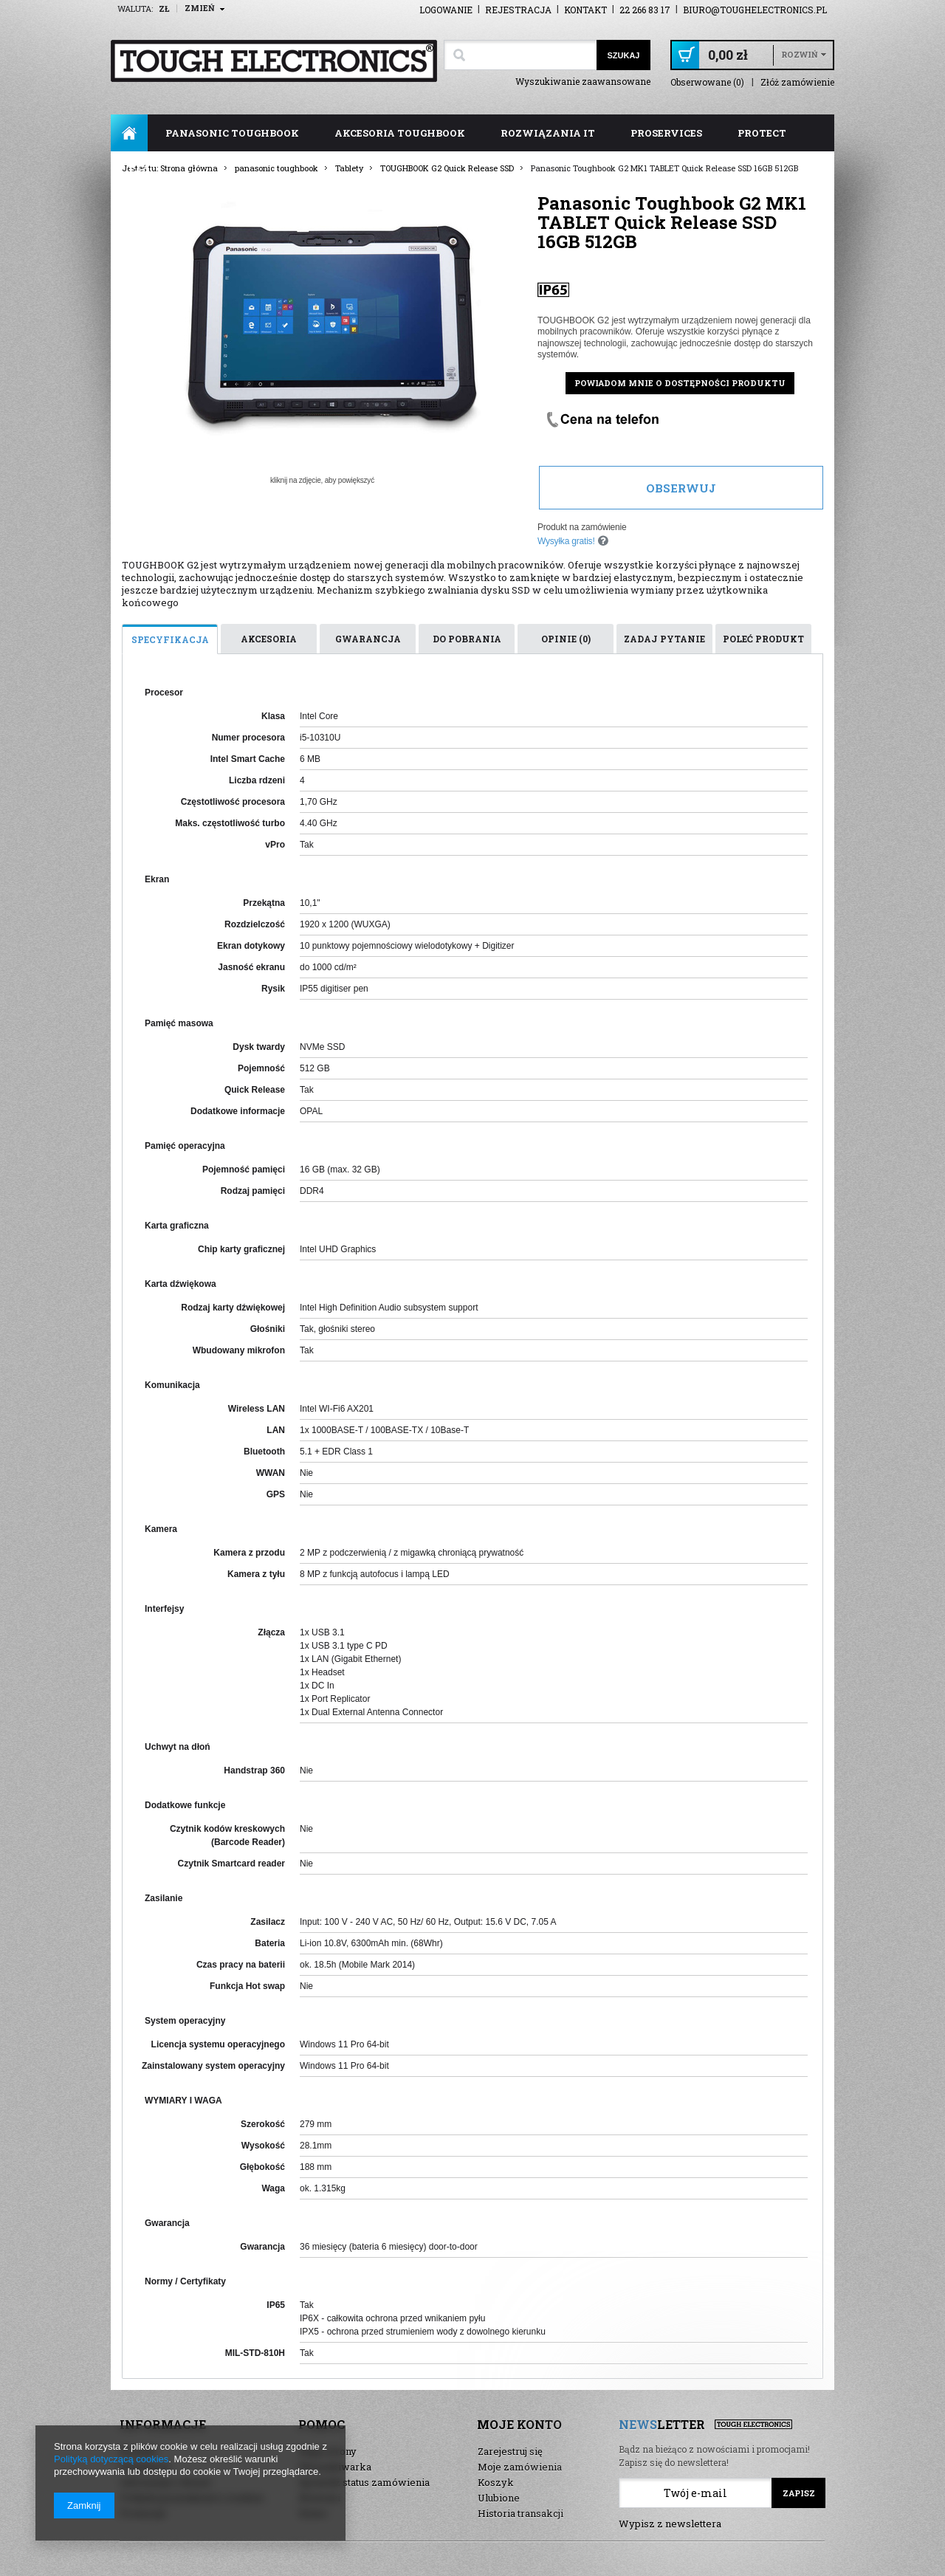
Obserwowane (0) (707, 82)
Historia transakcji (520, 2513)
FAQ (139, 169)
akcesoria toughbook (399, 133)
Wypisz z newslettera (670, 2523)
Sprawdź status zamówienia (364, 2482)
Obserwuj (681, 488)
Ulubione (499, 2497)
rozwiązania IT (548, 133)
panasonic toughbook (232, 133)
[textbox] (520, 55)
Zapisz (799, 2492)
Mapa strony (328, 2451)
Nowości (319, 2497)
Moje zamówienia (520, 2466)
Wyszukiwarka (335, 2466)
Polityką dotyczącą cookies (111, 2459)
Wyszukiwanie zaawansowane (582, 81)
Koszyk (496, 2482)
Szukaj (623, 55)
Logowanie (445, 10)
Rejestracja (518, 10)
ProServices (666, 133)
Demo (313, 2513)
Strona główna (129, 132)
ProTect (762, 133)
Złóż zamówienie (797, 82)
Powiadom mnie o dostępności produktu (680, 382)
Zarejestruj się (510, 2451)
